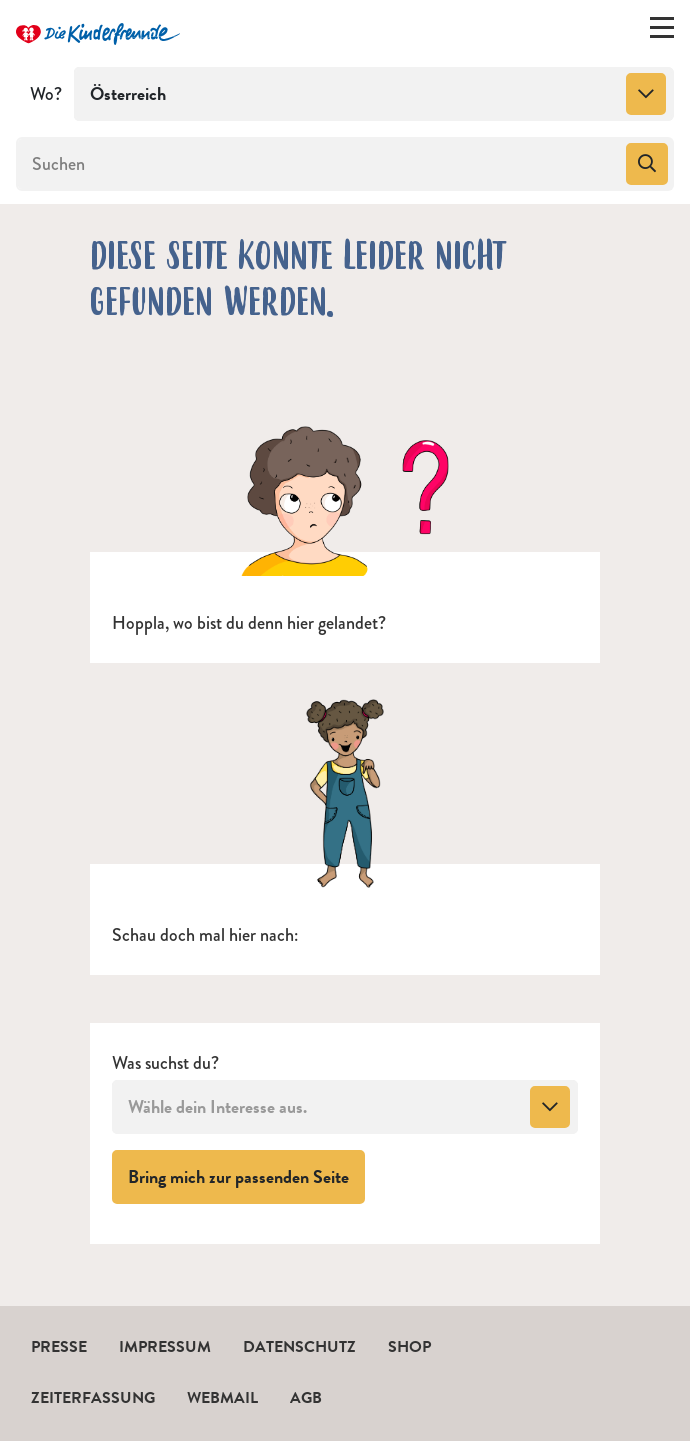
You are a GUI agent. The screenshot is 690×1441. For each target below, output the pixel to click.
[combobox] (374, 94)
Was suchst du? (165, 1063)
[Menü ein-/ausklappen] (662, 32)
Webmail (222, 1398)
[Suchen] (319, 164)
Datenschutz (299, 1347)
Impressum (165, 1347)
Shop (409, 1347)
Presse (59, 1347)
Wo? (46, 94)
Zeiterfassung (93, 1398)
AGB (306, 1398)
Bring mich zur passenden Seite (246, 1176)
